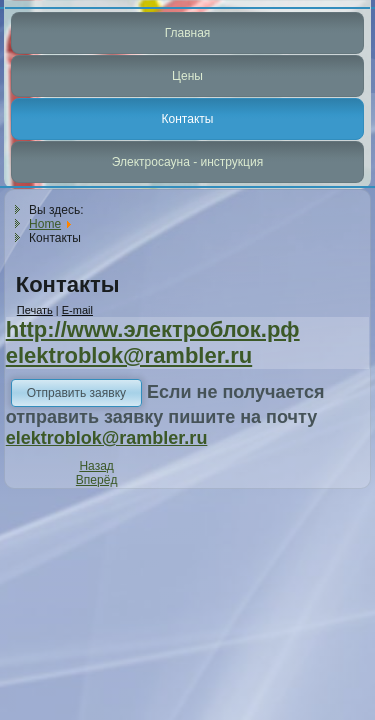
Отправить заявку (76, 393)
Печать (35, 310)
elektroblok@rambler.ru (129, 355)
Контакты (188, 119)
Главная (188, 33)
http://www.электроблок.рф (153, 329)
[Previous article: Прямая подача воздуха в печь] (96, 466)
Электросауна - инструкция (187, 162)
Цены (187, 76)
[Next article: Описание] (97, 480)
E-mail (77, 310)
